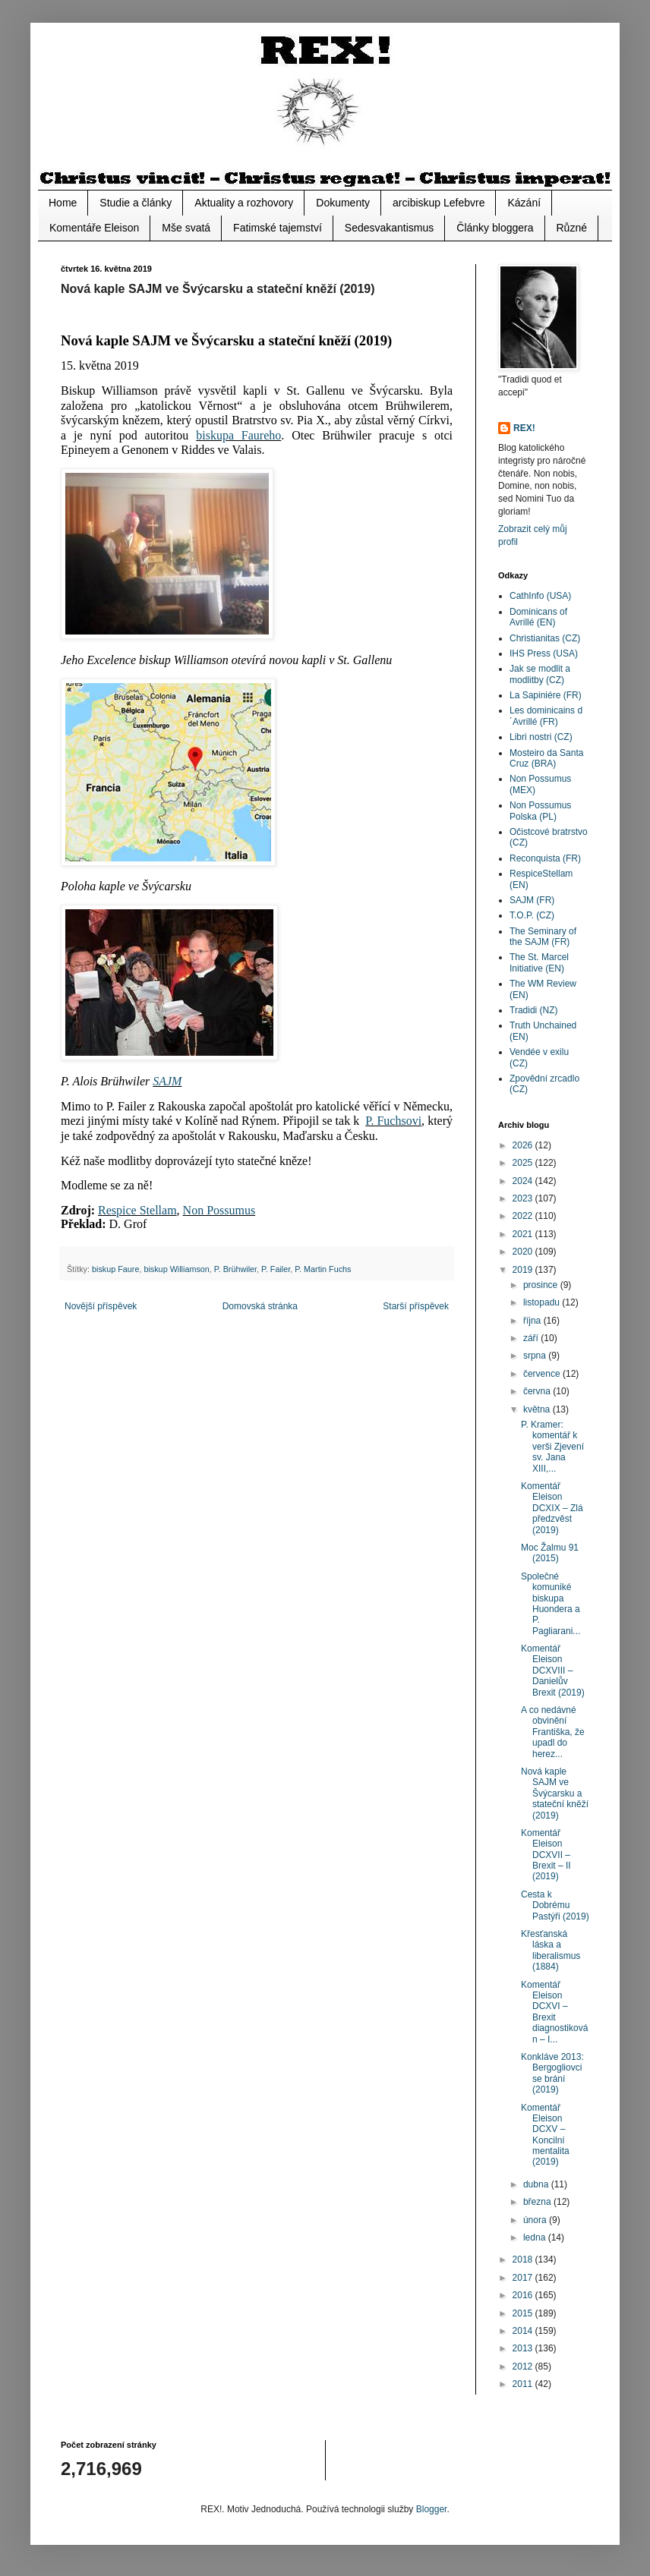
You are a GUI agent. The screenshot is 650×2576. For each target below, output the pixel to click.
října (533, 1320)
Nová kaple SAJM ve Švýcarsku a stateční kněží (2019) (554, 1793)
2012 (524, 2366)
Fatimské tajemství (277, 228)
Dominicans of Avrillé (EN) (538, 617)
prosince (541, 1285)
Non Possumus (219, 1210)
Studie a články (135, 203)
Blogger (431, 2509)
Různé (572, 228)
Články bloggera (494, 228)
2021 (524, 1234)
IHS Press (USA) (544, 653)
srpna (535, 1355)
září (532, 1338)
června (538, 1391)
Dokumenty (343, 203)
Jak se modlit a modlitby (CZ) (540, 674)
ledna (535, 2237)
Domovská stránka (260, 1306)
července (543, 1373)
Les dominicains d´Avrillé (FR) (546, 715)
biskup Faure (115, 1269)
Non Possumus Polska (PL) (540, 810)
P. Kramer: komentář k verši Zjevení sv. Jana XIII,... (552, 1446)
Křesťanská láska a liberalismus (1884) (550, 1950)
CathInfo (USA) (540, 595)
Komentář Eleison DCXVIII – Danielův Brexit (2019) (553, 1670)
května (538, 1409)
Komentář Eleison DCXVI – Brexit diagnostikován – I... (554, 2012)
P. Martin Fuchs (323, 1269)
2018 (524, 2259)
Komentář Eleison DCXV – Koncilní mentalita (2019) (545, 2135)
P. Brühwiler (235, 1269)
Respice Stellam (137, 1210)
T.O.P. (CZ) (532, 915)
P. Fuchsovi (393, 1120)
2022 (524, 1216)
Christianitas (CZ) (545, 638)
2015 (524, 2313)
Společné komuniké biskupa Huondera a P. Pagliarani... (550, 1603)
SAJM (167, 1081)
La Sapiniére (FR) (546, 695)
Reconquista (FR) (545, 858)
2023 (524, 1198)
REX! (524, 428)
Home (63, 203)
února (536, 2220)
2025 (524, 1162)
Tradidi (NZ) (534, 1010)
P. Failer (275, 1269)
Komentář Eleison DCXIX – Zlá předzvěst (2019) (552, 1508)
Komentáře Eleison (94, 228)
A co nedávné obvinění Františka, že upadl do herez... (553, 1732)
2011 (524, 2384)
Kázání (524, 203)
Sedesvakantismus (389, 228)
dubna (537, 2184)
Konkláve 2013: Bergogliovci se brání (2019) (552, 2073)
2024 (524, 1181)
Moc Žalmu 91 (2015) (550, 1553)
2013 (524, 2348)
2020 (524, 1251)
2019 (524, 1269)
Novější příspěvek (101, 1306)
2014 (524, 2331)
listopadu (542, 1302)
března (538, 2202)
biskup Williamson (176, 1269)
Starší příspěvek (416, 1306)
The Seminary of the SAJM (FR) (543, 936)
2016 (524, 2295)
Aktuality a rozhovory (243, 203)
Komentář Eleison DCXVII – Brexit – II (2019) (546, 1855)
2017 (524, 2277)
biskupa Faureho (238, 435)
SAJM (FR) (532, 900)
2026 (524, 1145)
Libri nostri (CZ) (541, 737)
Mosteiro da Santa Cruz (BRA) (546, 758)
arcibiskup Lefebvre (438, 203)
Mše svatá (186, 228)
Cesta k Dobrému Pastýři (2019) (555, 1905)
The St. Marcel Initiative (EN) (539, 962)
